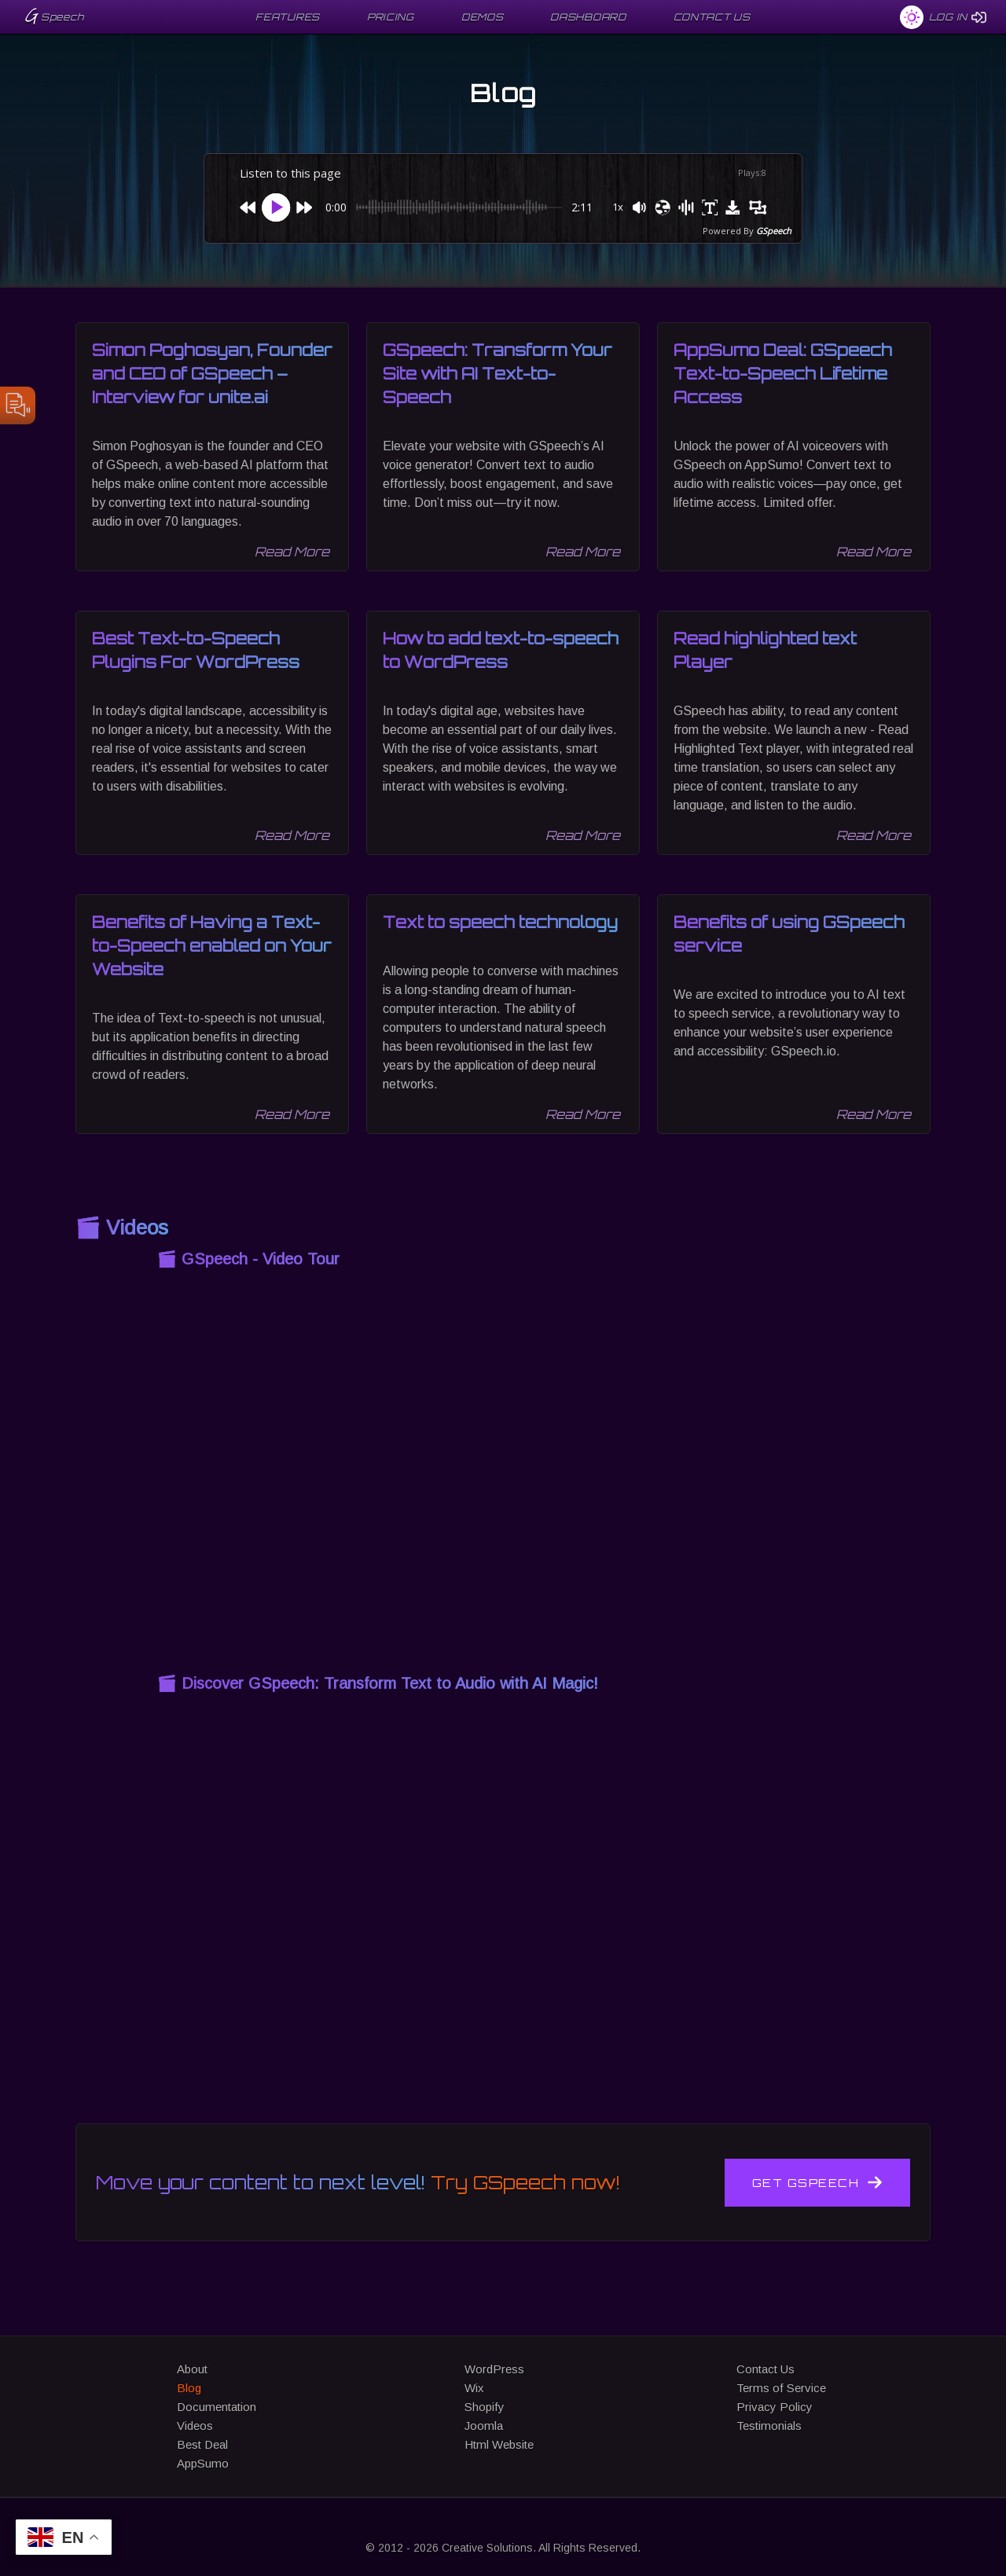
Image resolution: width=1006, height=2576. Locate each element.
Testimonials (769, 2425)
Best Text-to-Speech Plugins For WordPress (195, 650)
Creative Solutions (487, 2547)
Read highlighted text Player (765, 650)
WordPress (494, 2369)
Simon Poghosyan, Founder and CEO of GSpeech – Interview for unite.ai (212, 373)
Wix (474, 2387)
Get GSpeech (817, 2182)
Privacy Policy (774, 2406)
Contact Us (765, 2369)
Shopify (484, 2406)
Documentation (216, 2406)
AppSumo (203, 2463)
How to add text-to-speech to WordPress (501, 650)
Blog (189, 2387)
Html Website (499, 2444)
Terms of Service (781, 2387)
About (192, 2369)
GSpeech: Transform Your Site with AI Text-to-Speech (497, 373)
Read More (292, 552)
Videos (195, 2425)
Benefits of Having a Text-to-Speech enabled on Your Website (212, 945)
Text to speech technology (500, 922)
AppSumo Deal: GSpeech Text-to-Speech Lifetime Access (783, 373)
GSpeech (773, 230)
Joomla (483, 2425)
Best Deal (202, 2444)
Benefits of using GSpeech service (789, 934)
